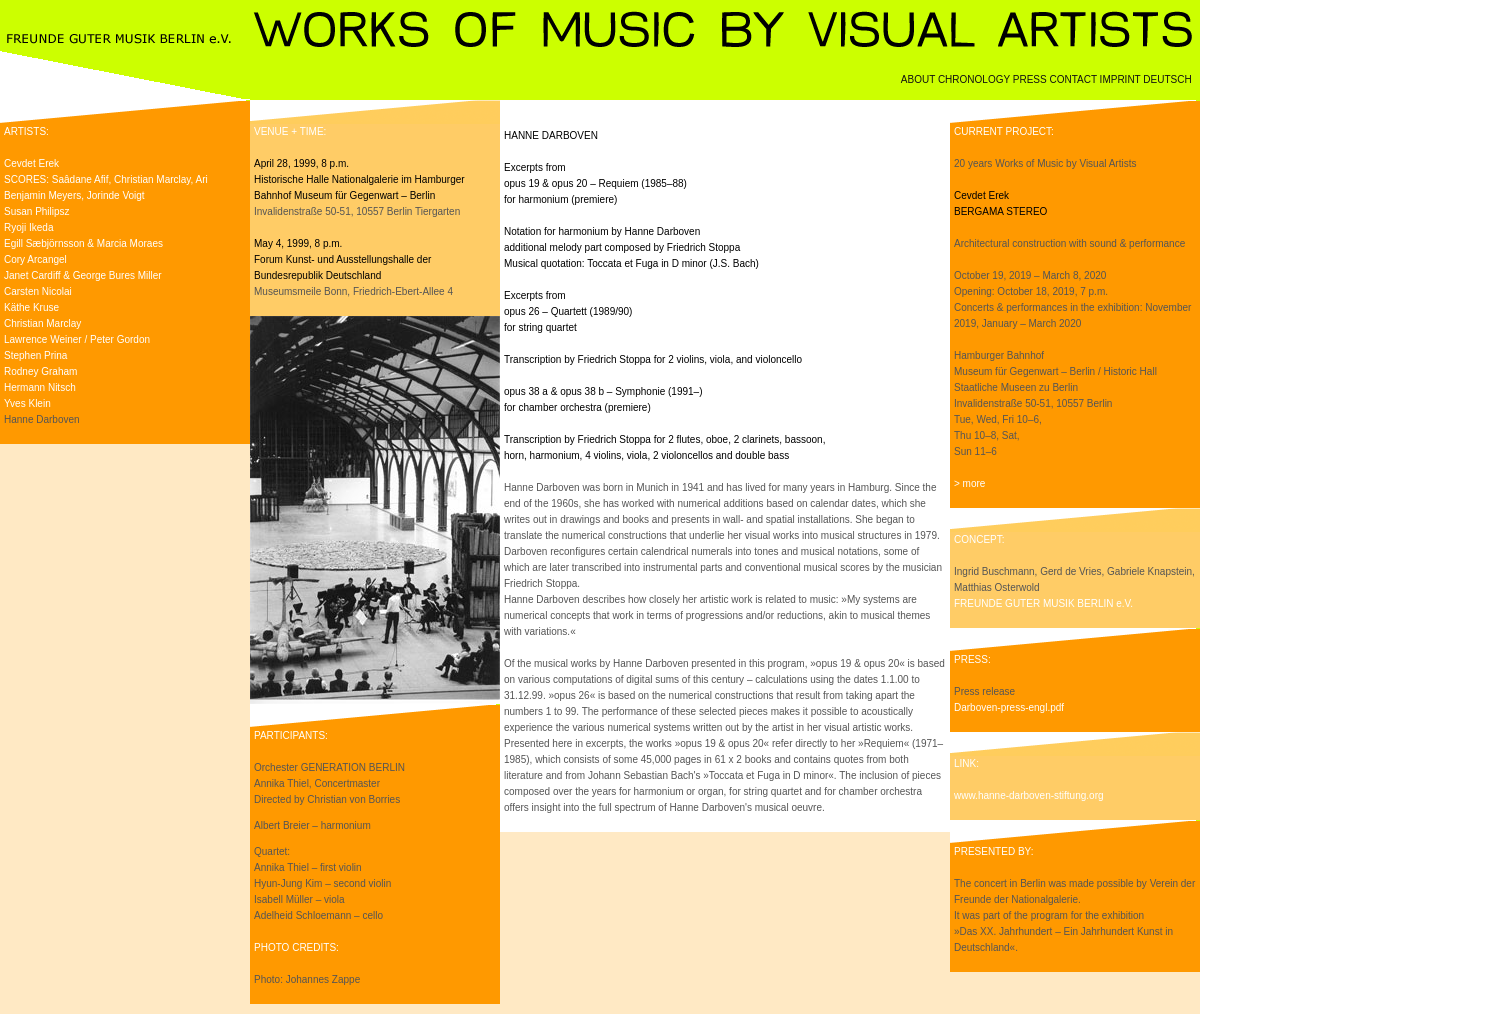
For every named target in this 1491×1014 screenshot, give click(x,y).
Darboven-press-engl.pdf (1009, 707)
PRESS (1031, 79)
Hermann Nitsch (40, 387)
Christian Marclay (42, 323)
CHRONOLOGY (975, 79)
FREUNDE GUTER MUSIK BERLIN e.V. (1043, 603)
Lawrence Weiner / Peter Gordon (77, 339)
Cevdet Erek (31, 163)
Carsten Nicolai (38, 291)
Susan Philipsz (37, 211)
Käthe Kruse (31, 307)
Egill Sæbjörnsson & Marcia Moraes (83, 243)
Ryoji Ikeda (28, 227)
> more (969, 483)
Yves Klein (27, 403)
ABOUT (919, 79)
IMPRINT (1122, 79)
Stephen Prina (35, 355)
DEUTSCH (1171, 79)
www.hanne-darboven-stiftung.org (1029, 795)
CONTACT (1074, 79)
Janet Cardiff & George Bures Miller (83, 275)
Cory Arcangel (35, 259)
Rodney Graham (40, 371)
